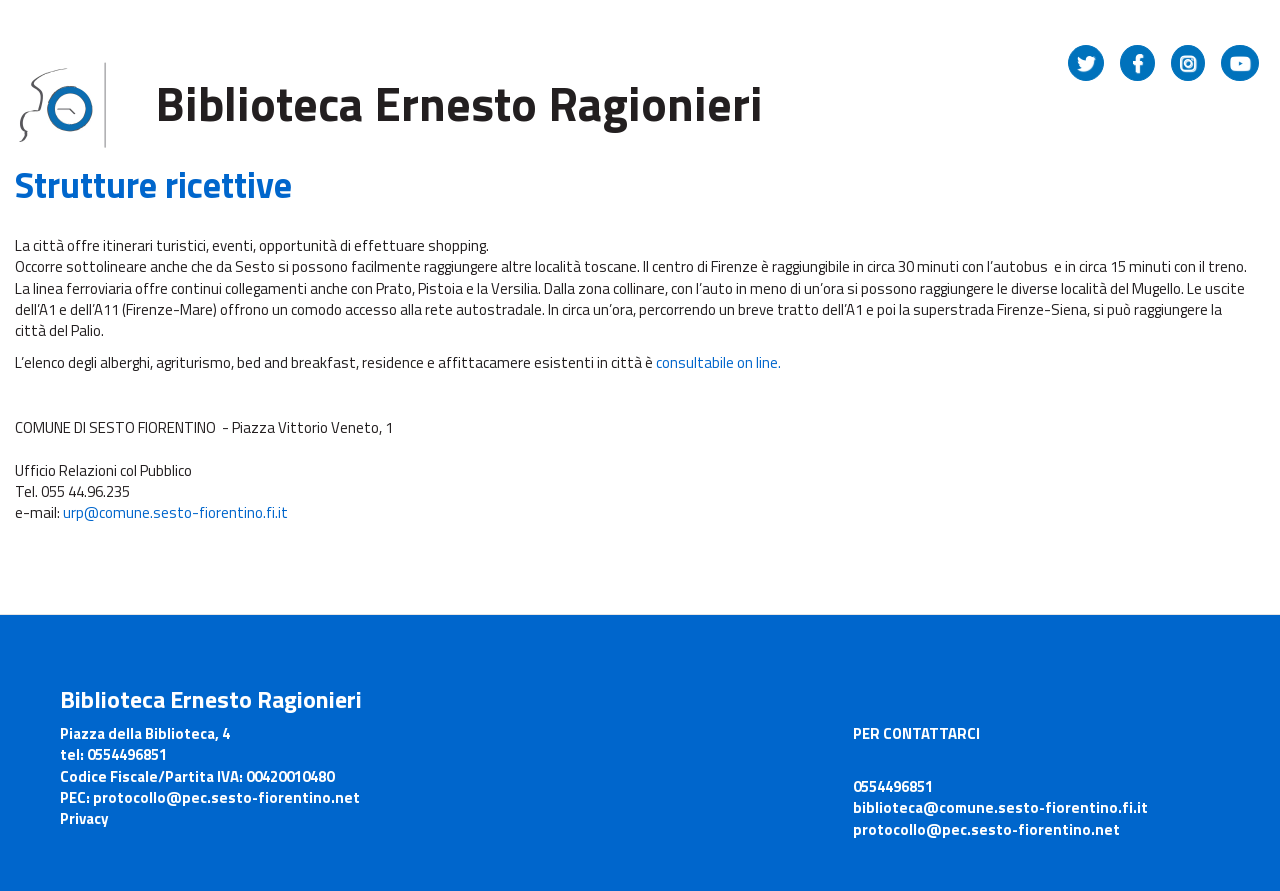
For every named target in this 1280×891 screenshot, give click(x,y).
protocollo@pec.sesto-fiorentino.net (986, 829)
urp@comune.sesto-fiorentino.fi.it (175, 512)
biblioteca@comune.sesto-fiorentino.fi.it (1000, 807)
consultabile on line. (718, 362)
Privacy (84, 818)
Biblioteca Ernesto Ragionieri (459, 103)
